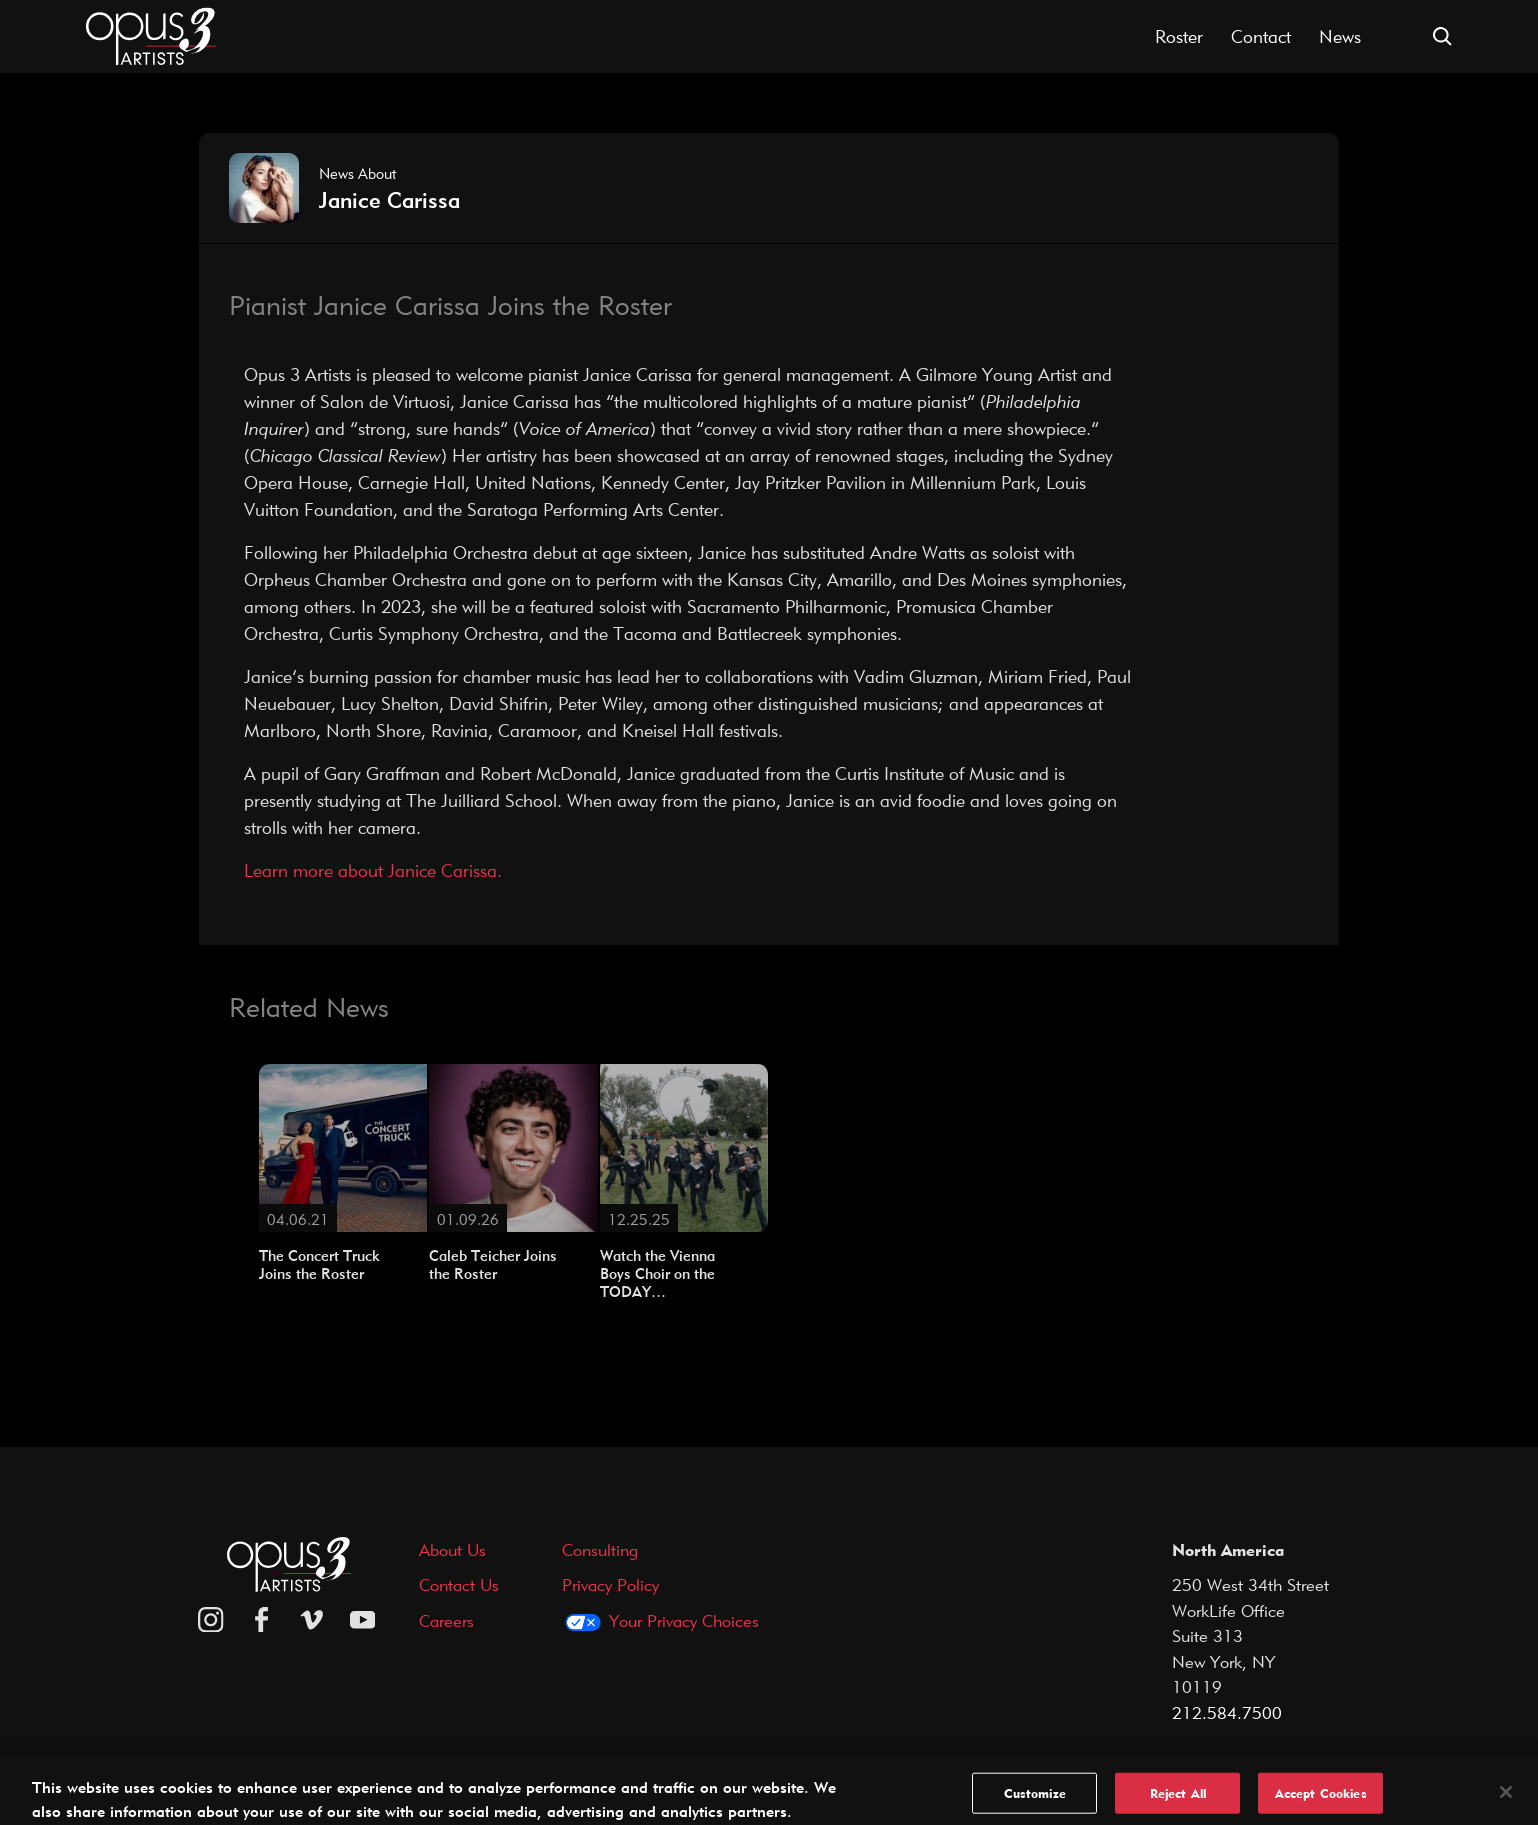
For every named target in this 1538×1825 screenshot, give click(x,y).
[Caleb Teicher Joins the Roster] (513, 1145)
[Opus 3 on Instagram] (211, 1620)
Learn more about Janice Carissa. (373, 870)
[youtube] (363, 1620)
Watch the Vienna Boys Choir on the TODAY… (657, 1274)
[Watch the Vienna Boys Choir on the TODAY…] (684, 1145)
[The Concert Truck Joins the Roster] (343, 1145)
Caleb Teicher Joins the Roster (493, 1265)
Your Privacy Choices (684, 1620)
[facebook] (262, 1620)
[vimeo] (312, 1620)
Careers (446, 1620)
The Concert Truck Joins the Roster (319, 1265)
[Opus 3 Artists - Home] (151, 34)
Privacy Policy (610, 1584)
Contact (1261, 36)
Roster (1179, 36)
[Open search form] (1442, 36)
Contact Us (459, 1584)
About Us (452, 1549)
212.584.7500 (1227, 1712)
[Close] (1506, 1803)
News (1340, 36)
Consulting (600, 1549)
